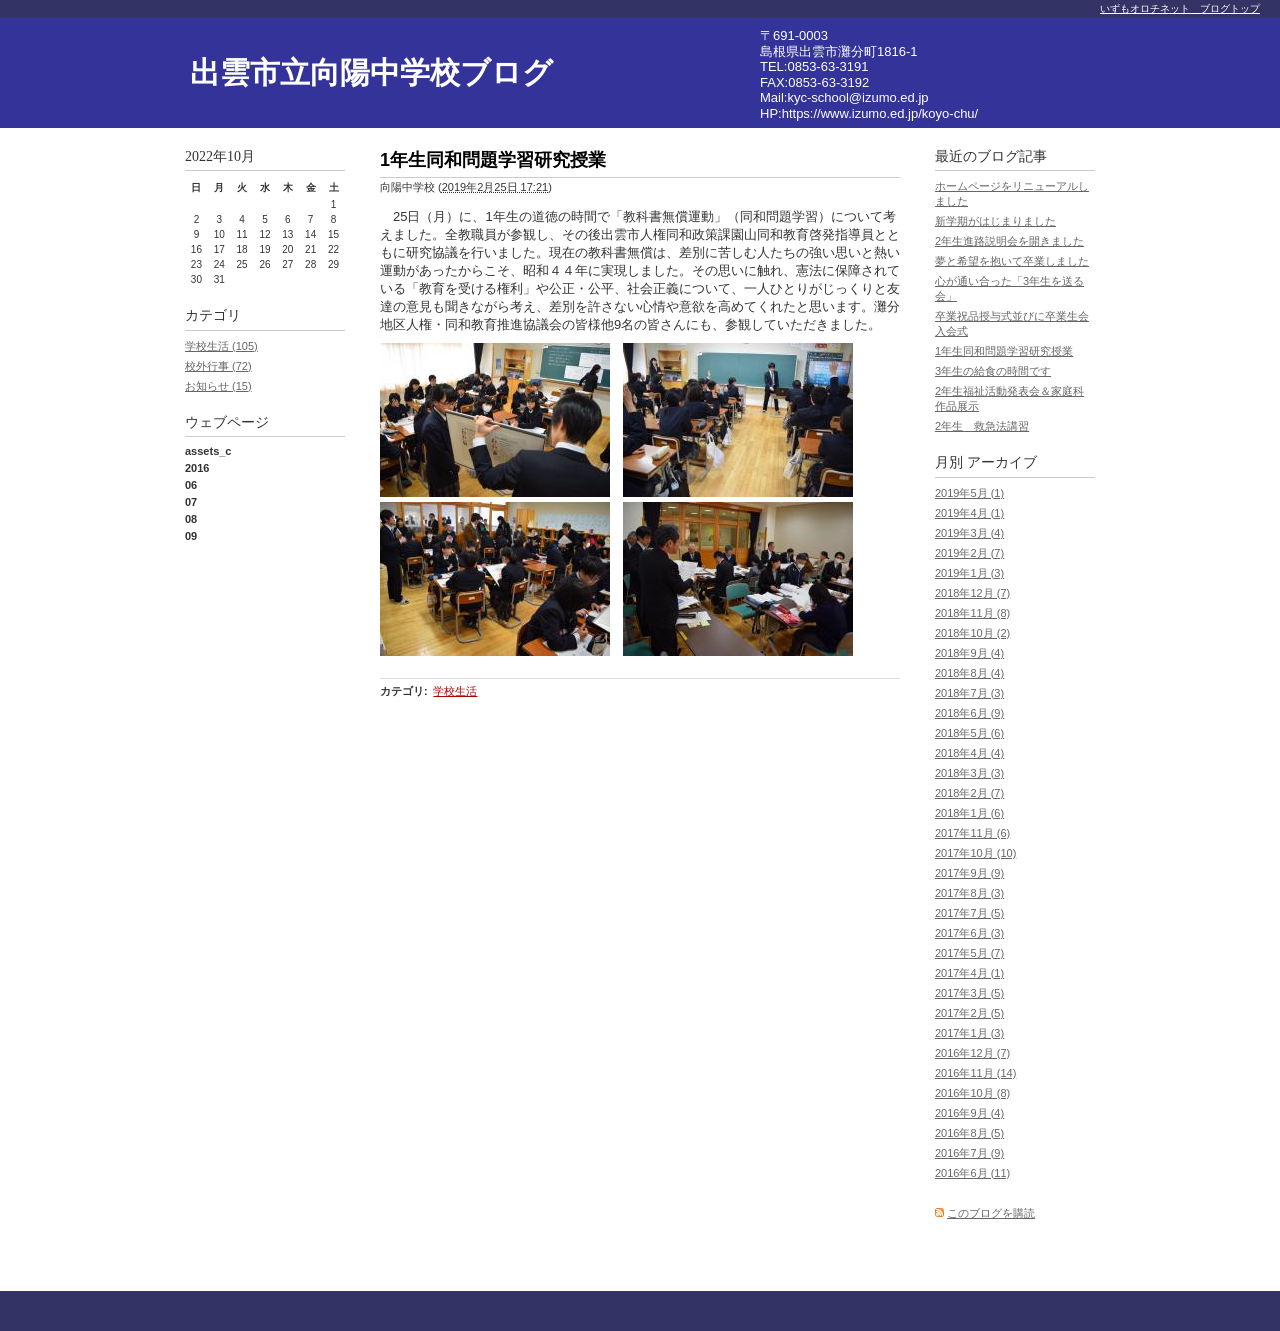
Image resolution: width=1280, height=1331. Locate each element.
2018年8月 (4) (969, 673)
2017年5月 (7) (969, 953)
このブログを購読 (991, 1213)
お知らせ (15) (218, 386)
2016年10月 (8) (972, 1093)
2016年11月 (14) (975, 1073)
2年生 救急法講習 (982, 426)
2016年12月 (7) (972, 1053)
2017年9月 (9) (969, 873)
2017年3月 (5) (969, 993)
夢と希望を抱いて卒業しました (1012, 261)
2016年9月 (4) (969, 1113)
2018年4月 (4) (969, 753)
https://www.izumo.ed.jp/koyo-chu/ (880, 113)
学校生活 (455, 691)
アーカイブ (1002, 462)
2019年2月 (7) (969, 553)
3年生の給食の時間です (993, 371)
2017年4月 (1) (969, 973)
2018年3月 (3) (969, 773)
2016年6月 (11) (972, 1173)
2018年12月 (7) (972, 593)
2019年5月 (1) (969, 493)
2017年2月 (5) (969, 1013)
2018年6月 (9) (969, 713)
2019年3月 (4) (969, 533)
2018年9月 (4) (969, 653)
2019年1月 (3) (969, 573)
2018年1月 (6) (969, 813)
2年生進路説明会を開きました (1009, 241)
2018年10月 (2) (972, 633)
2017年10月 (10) (975, 853)
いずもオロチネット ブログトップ (1180, 8)
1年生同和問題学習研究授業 (1004, 351)
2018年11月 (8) (972, 613)
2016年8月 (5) (969, 1133)
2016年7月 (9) (969, 1153)
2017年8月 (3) (969, 893)
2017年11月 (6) (972, 833)
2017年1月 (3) (969, 1033)
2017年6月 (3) (969, 933)
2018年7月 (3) (969, 693)
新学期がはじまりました (995, 221)
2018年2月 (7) (969, 793)
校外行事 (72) (218, 366)
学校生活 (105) (221, 346)
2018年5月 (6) (969, 733)
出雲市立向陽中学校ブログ (371, 72)
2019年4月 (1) (969, 513)
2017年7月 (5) (969, 913)
